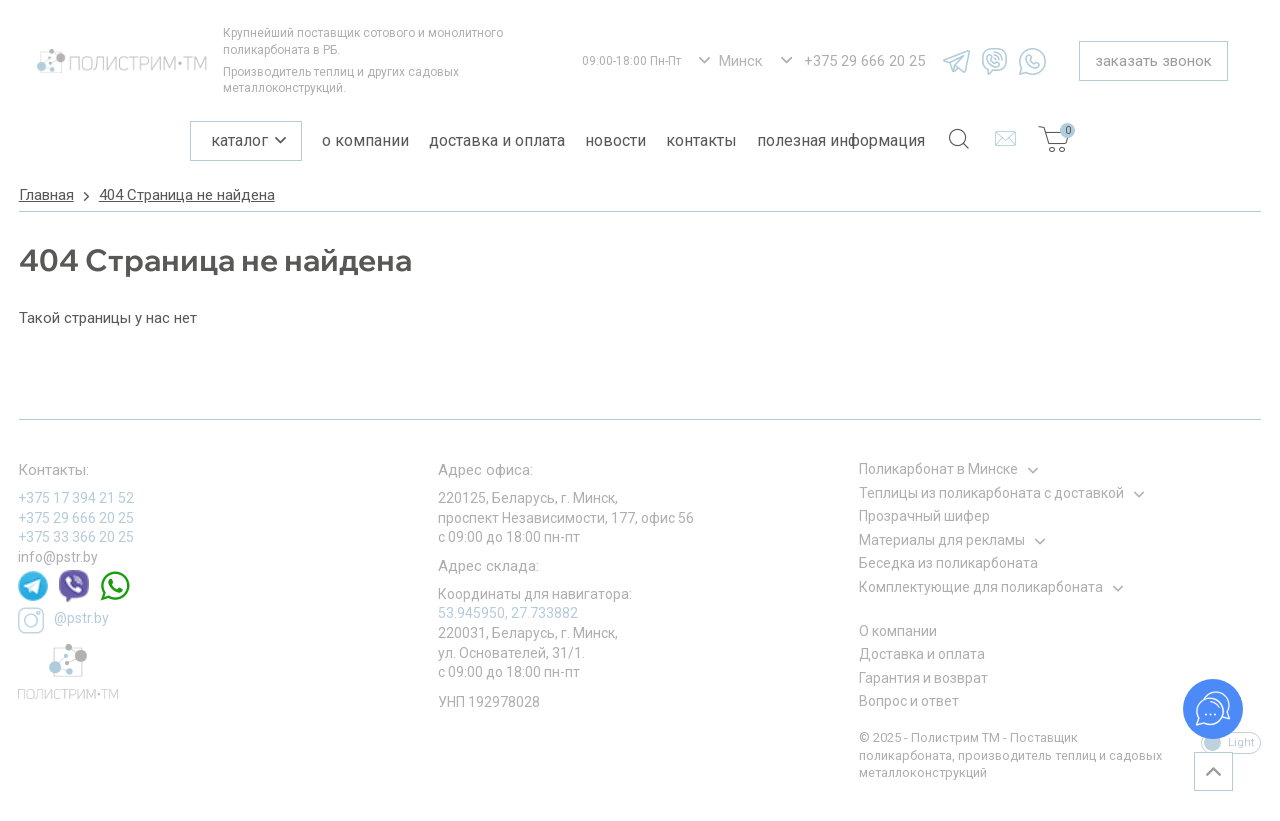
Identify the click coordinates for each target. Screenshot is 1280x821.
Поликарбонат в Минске (938, 469)
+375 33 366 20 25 (76, 537)
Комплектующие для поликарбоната (981, 587)
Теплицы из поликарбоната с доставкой (991, 493)
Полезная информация (841, 140)
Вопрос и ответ (909, 701)
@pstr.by (63, 620)
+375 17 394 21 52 (76, 498)
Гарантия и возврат (923, 678)
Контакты (701, 140)
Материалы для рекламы (942, 540)
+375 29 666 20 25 (76, 518)
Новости (615, 140)
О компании (365, 140)
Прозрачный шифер (924, 516)
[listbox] (731, 61)
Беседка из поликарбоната (948, 563)
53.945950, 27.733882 (508, 613)
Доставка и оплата (497, 140)
